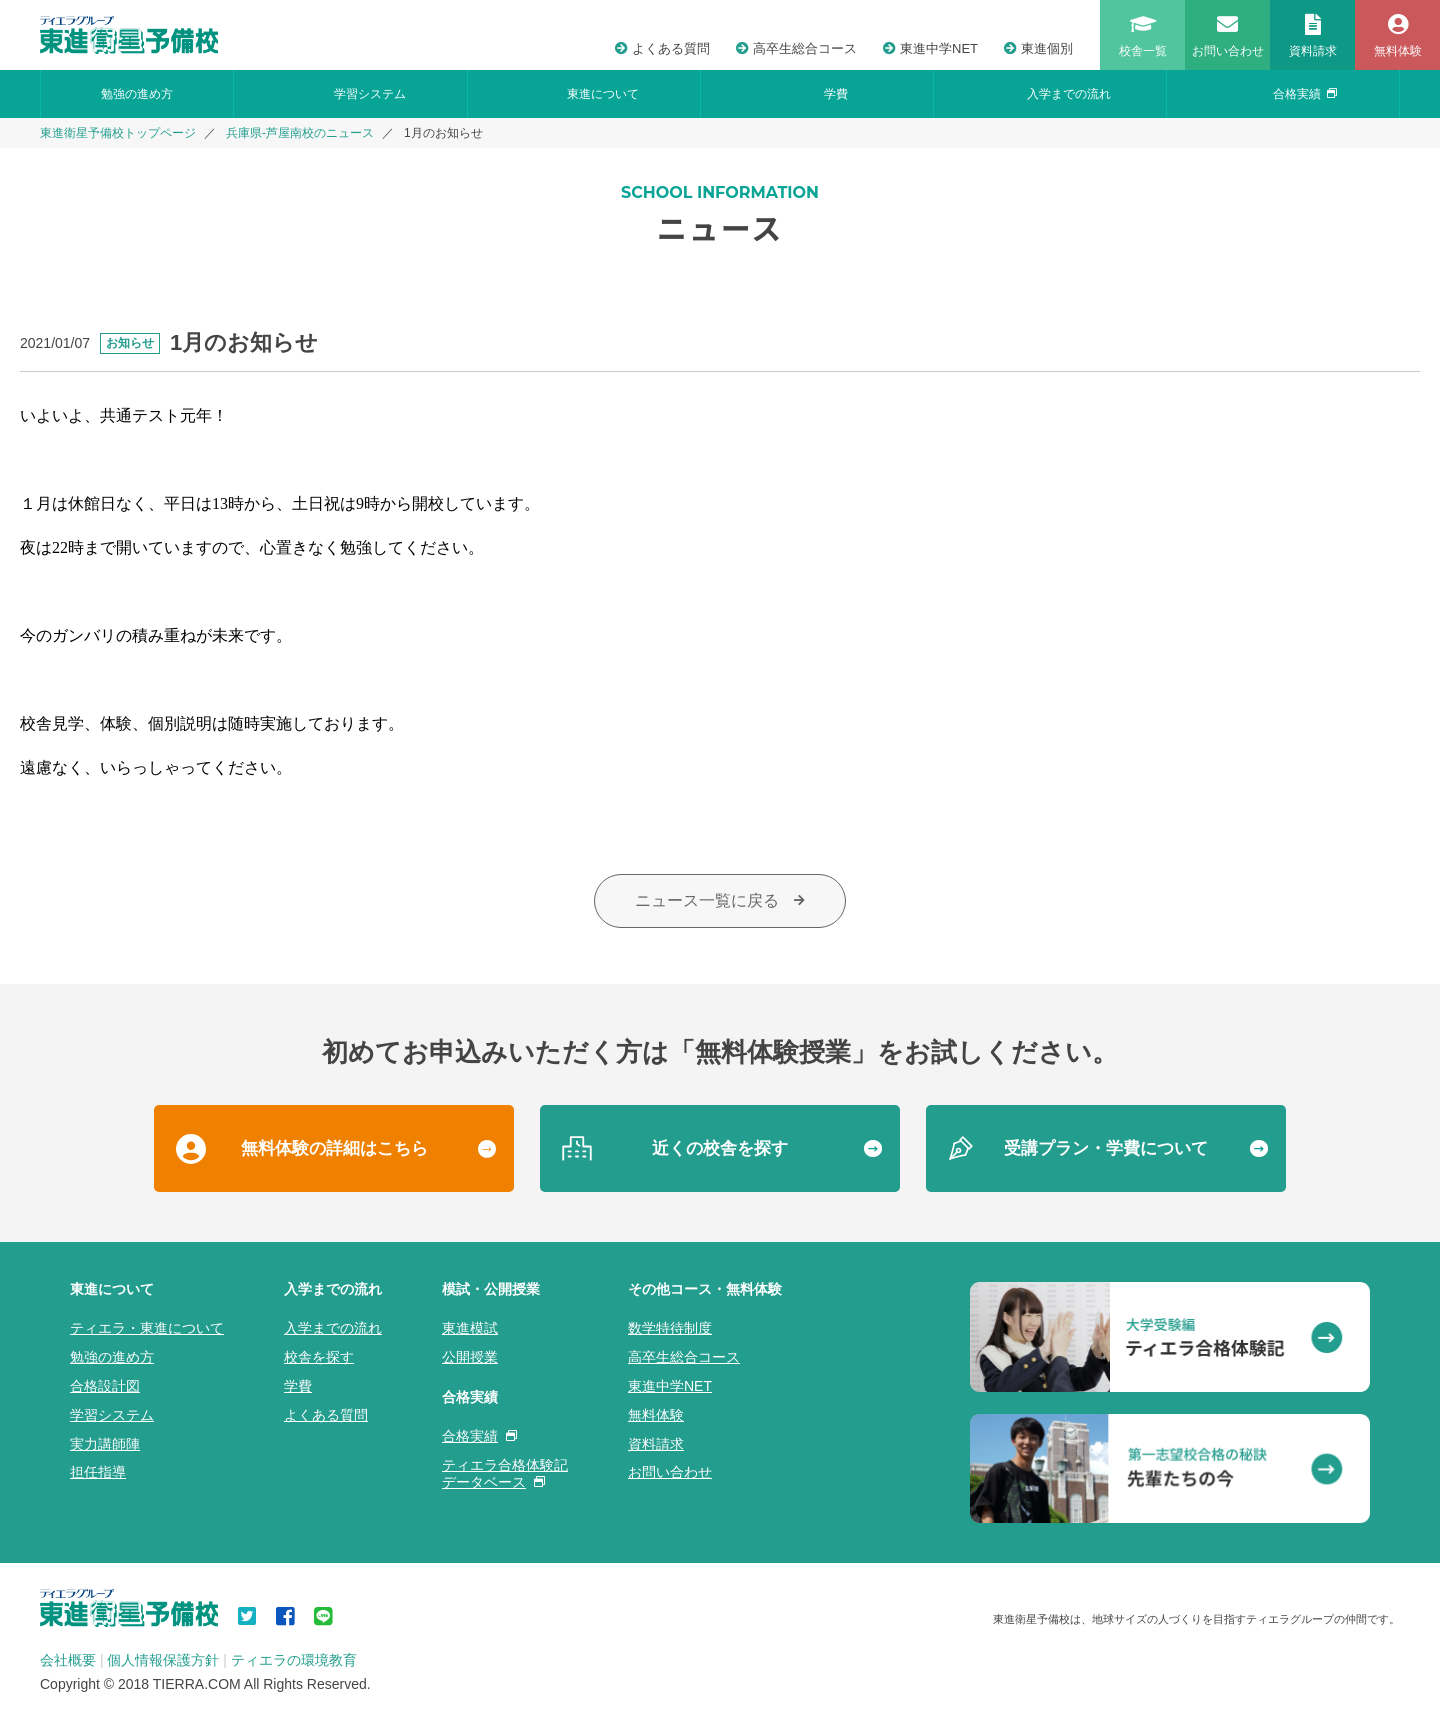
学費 (836, 94)
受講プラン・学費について (1106, 1148)
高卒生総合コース (796, 48)
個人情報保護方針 (163, 1660)
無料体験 (656, 1415)
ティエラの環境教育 (294, 1660)
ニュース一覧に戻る (720, 900)
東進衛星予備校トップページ (118, 133)
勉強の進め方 (137, 94)
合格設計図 (105, 1386)
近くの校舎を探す (720, 1148)
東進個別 (1038, 48)
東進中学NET (930, 48)
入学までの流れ (1069, 94)
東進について (603, 94)
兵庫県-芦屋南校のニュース (300, 133)
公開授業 (470, 1357)
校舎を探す (319, 1357)
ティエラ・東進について (147, 1328)
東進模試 (470, 1328)
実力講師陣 (105, 1444)
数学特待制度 (670, 1328)
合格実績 (1305, 94)
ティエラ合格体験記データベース (505, 1473)
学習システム (370, 94)
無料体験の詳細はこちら (334, 1148)
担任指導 (98, 1472)
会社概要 (68, 1660)
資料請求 (656, 1444)
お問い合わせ (670, 1472)
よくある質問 (662, 48)
